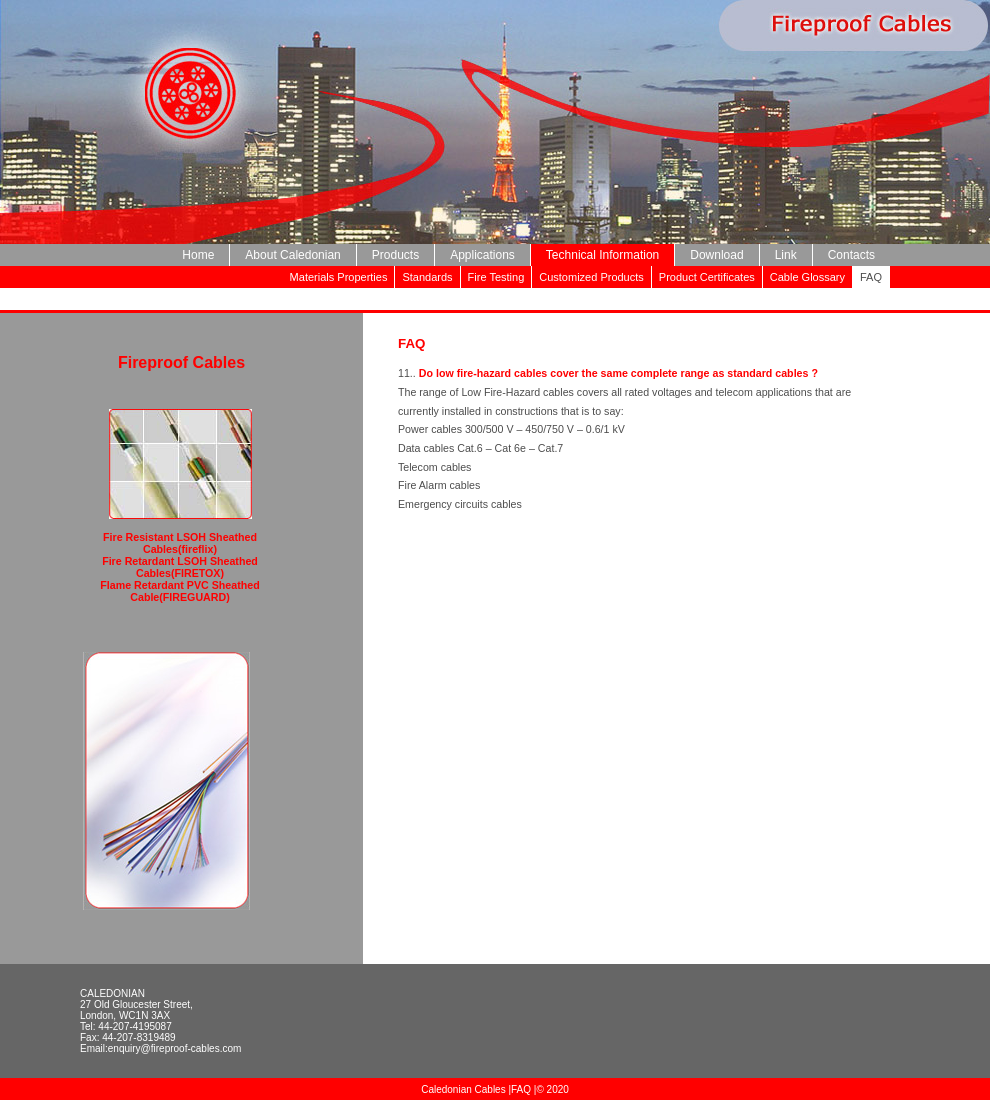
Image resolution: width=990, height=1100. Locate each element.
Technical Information (602, 255)
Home (198, 255)
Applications (482, 255)
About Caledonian (292, 255)
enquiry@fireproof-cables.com (175, 1048)
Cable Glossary (807, 277)
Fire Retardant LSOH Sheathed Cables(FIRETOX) (180, 567)
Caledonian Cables (464, 1089)
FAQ (521, 1089)
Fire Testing (496, 277)
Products (395, 255)
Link (786, 255)
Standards (427, 277)
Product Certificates (707, 277)
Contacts (851, 255)
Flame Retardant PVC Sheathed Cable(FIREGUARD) (179, 591)
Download (716, 255)
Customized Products (591, 277)
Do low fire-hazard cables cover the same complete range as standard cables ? (618, 373)
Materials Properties (339, 277)
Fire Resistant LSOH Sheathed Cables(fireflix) (180, 543)
